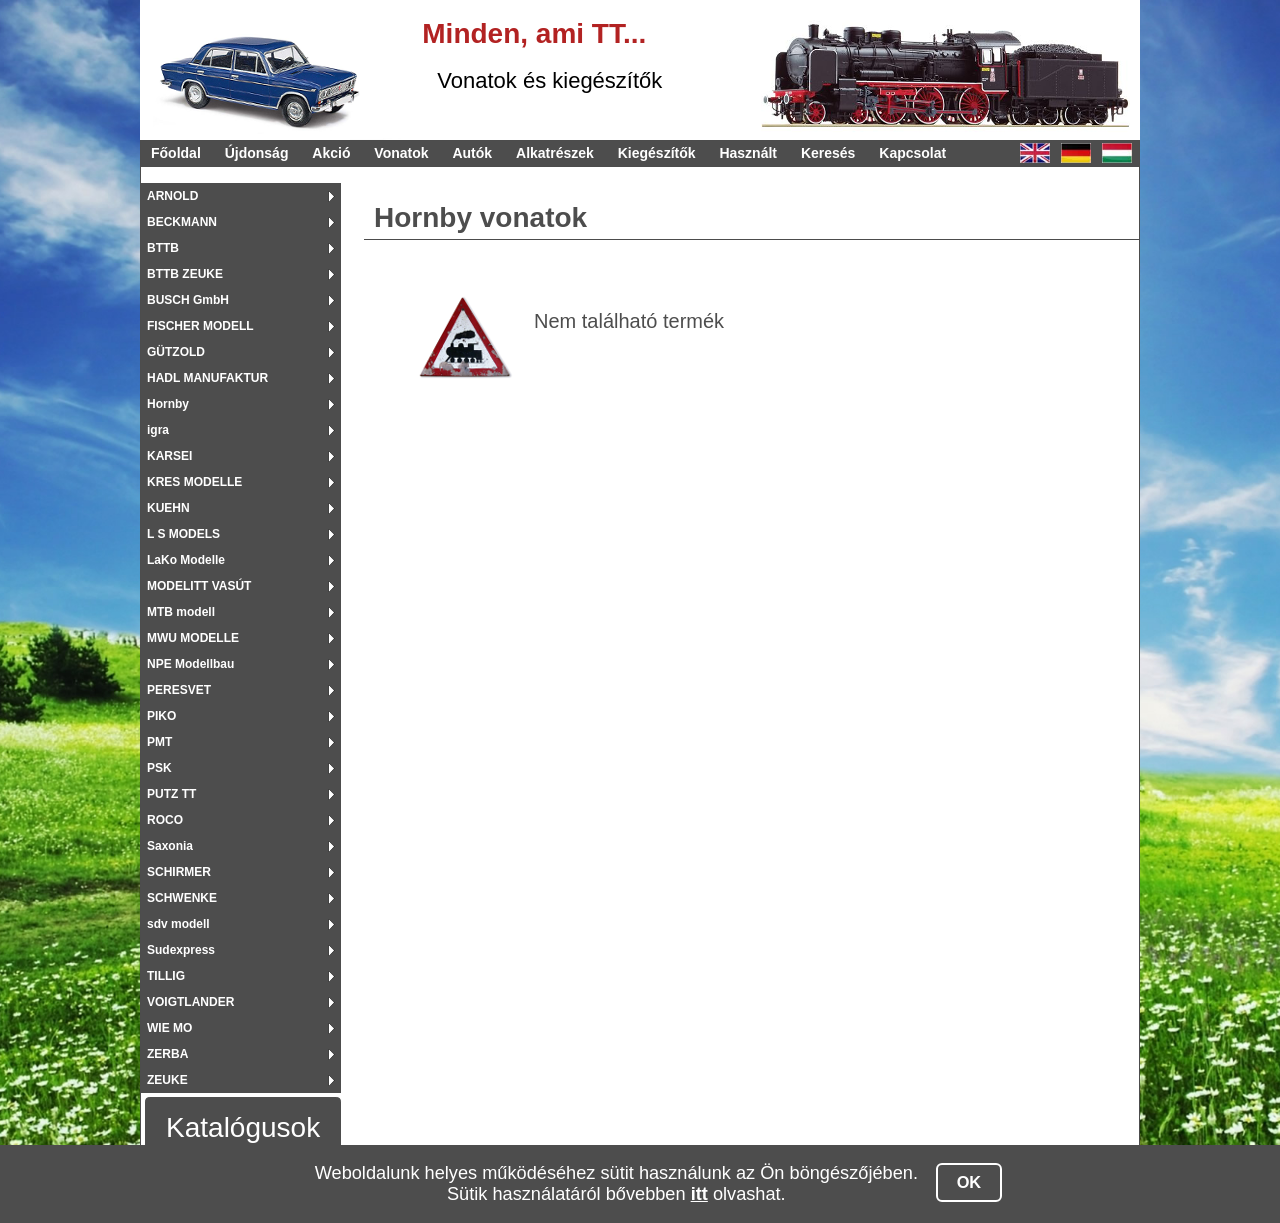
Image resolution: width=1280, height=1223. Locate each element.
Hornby (168, 404)
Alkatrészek (555, 153)
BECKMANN (182, 222)
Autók (472, 153)
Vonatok (401, 153)
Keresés (828, 153)
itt (699, 1194)
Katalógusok (243, 1127)
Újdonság (257, 153)
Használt (748, 153)
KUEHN (168, 508)
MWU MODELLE (193, 638)
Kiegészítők (657, 153)
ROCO (165, 820)
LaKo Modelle (186, 560)
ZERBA (167, 1054)
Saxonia (170, 846)
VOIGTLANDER (190, 1002)
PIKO (161, 716)
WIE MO (169, 1028)
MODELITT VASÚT (199, 586)
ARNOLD (172, 196)
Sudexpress (181, 950)
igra (158, 430)
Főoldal (176, 153)
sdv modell (178, 924)
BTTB (163, 248)
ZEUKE (167, 1080)
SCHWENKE (182, 898)
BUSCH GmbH (188, 300)
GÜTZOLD (176, 352)
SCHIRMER (179, 872)
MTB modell (181, 612)
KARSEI (169, 456)
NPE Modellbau (190, 664)
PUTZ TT (171, 794)
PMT (159, 742)
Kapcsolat (912, 153)
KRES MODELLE (194, 482)
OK (969, 1182)
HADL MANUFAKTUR (207, 378)
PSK (159, 768)
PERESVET (179, 690)
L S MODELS (183, 534)
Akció (331, 153)
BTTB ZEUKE (185, 274)
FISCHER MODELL (200, 326)
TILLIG (166, 976)
